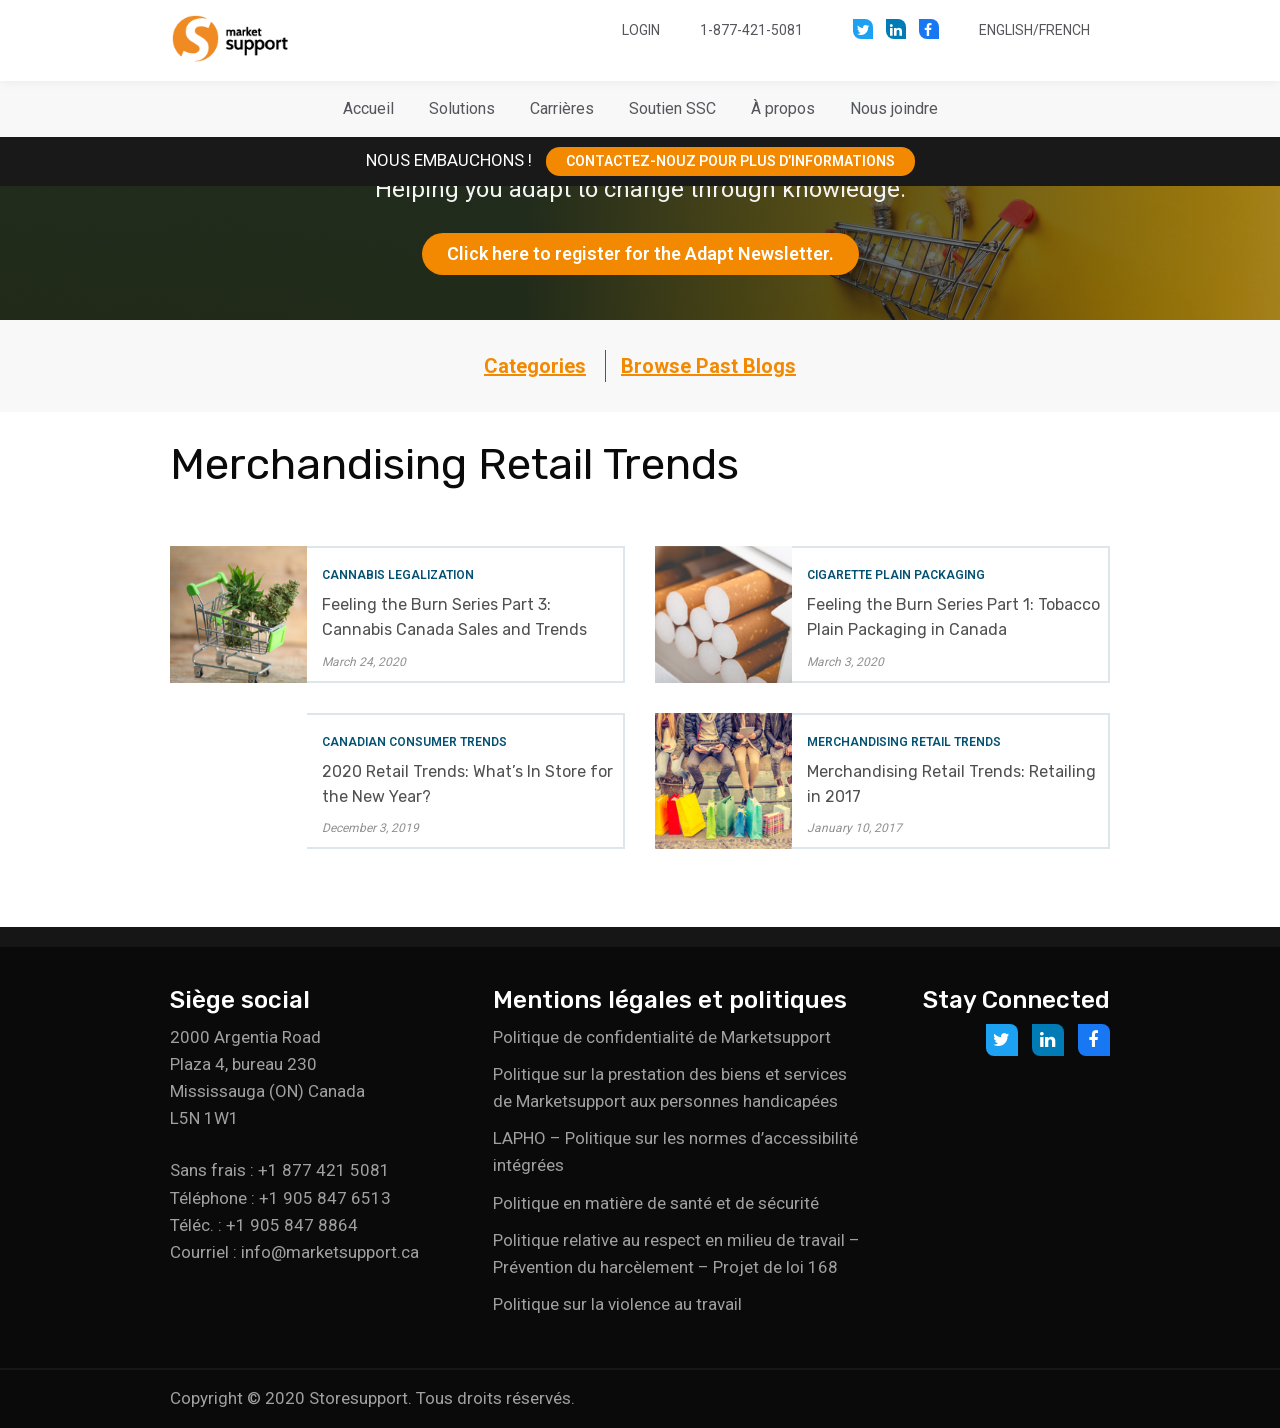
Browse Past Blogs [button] (708, 366)
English (1006, 30)
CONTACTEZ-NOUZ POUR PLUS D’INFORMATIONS (730, 161)
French (1064, 30)
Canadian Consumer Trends (414, 742)
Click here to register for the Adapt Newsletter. (640, 253)
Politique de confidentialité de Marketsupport (662, 1037)
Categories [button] (535, 366)
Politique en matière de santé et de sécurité (656, 1203)
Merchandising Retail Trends (904, 742)
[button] (462, 109)
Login (641, 30)
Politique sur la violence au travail (617, 1304)
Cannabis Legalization (398, 575)
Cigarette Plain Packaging (896, 575)
